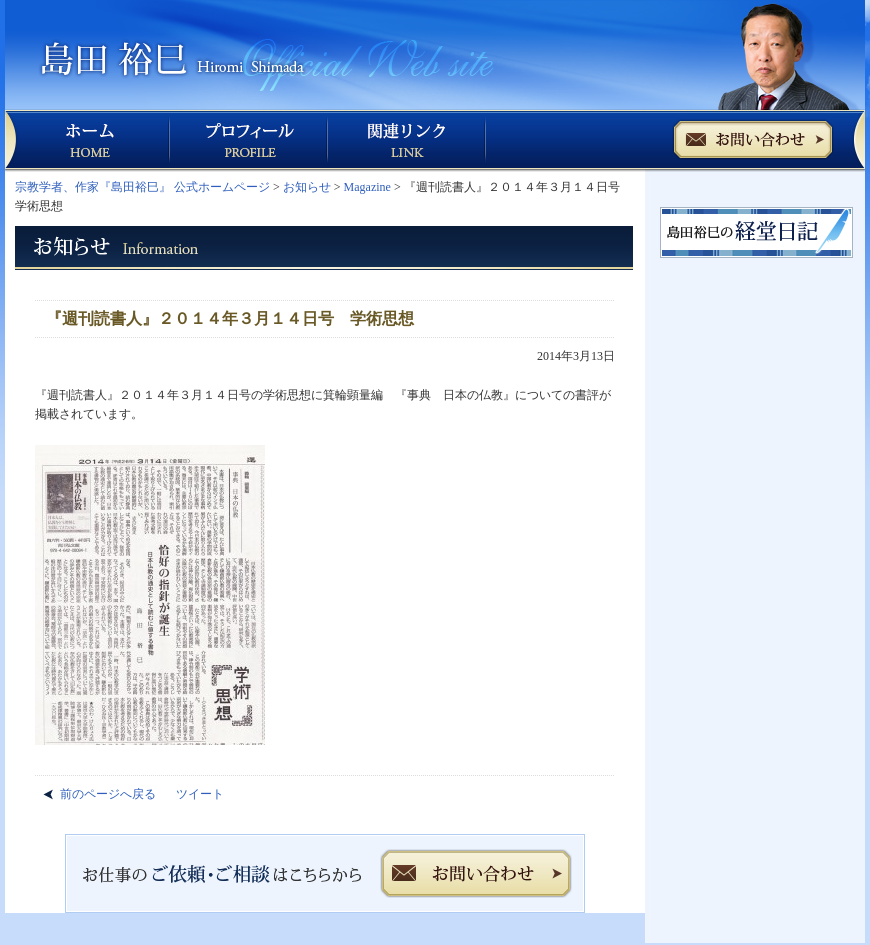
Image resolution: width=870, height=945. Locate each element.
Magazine (367, 187)
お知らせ (307, 187)
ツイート (200, 794)
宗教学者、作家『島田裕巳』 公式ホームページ (142, 187)
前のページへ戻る (108, 794)
